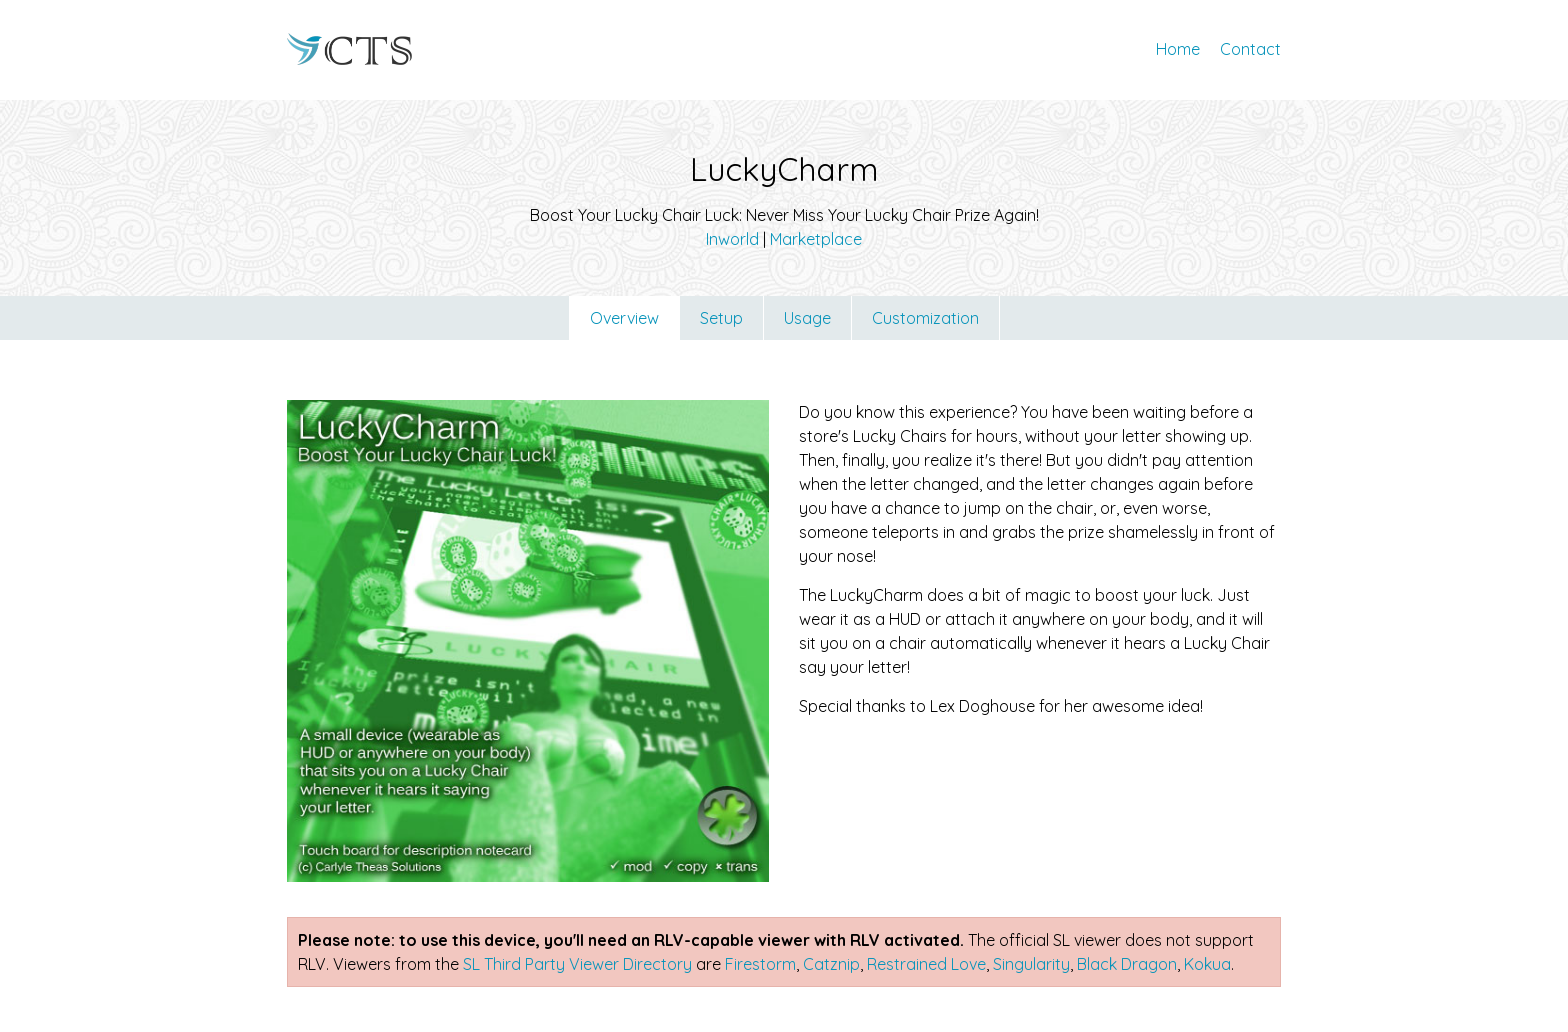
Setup (721, 318)
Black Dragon (1127, 964)
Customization (925, 318)
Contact (1250, 49)
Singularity (1031, 964)
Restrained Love (926, 964)
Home (1178, 49)
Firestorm (760, 964)
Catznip (831, 964)
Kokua (1207, 964)
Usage (807, 318)
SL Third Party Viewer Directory (577, 964)
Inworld (732, 239)
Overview (624, 318)
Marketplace (816, 239)
